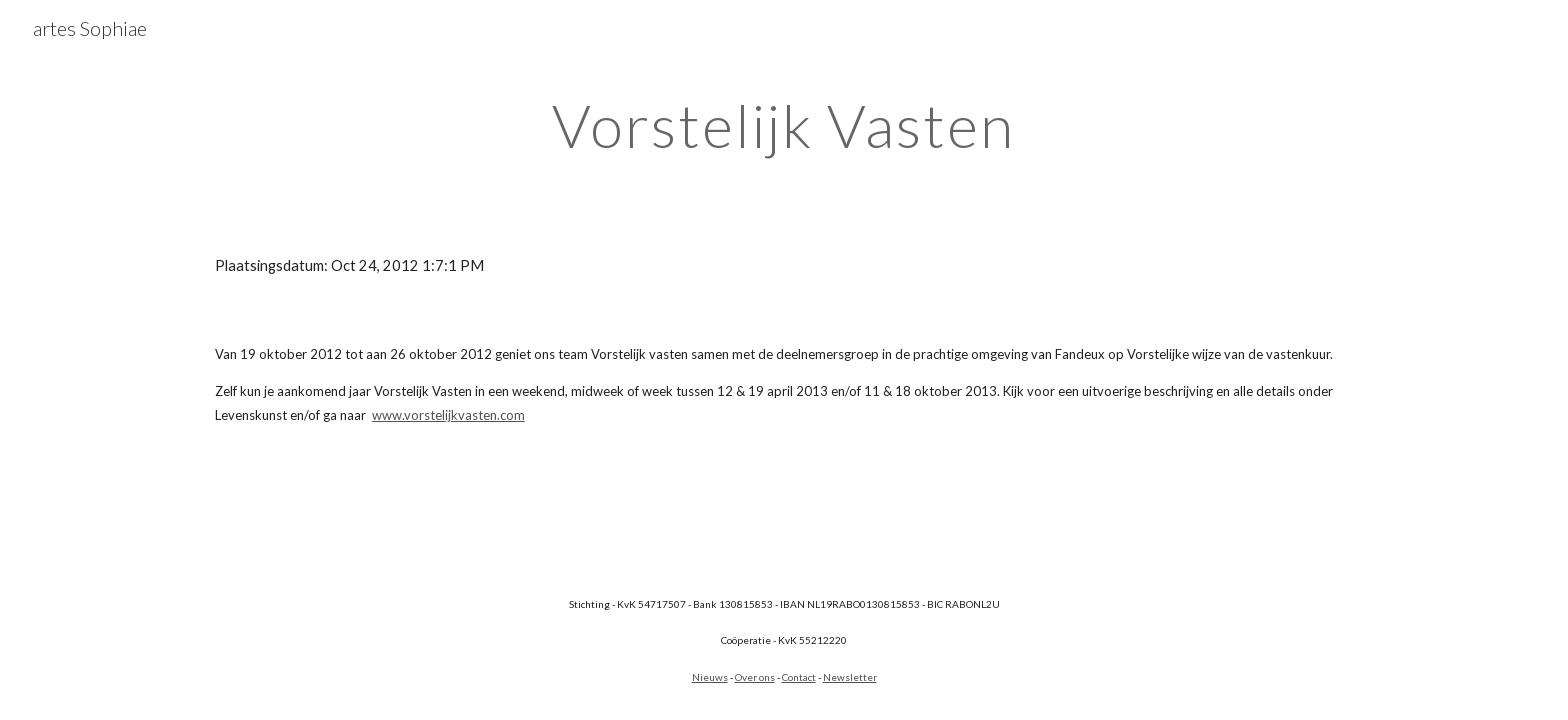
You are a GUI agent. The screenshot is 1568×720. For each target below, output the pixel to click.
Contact (799, 677)
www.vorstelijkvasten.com (448, 415)
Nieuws (710, 677)
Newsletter (850, 677)
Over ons (755, 677)
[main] (784, 125)
